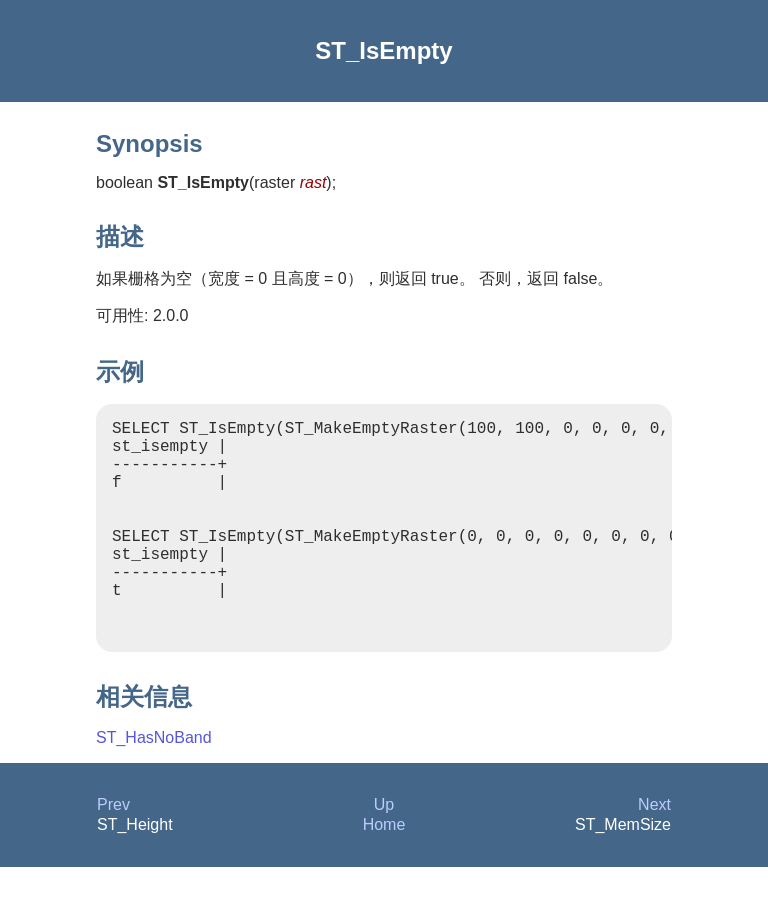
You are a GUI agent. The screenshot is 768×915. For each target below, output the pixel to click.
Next (654, 852)
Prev (113, 852)
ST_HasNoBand (154, 785)
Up (384, 852)
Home (384, 872)
